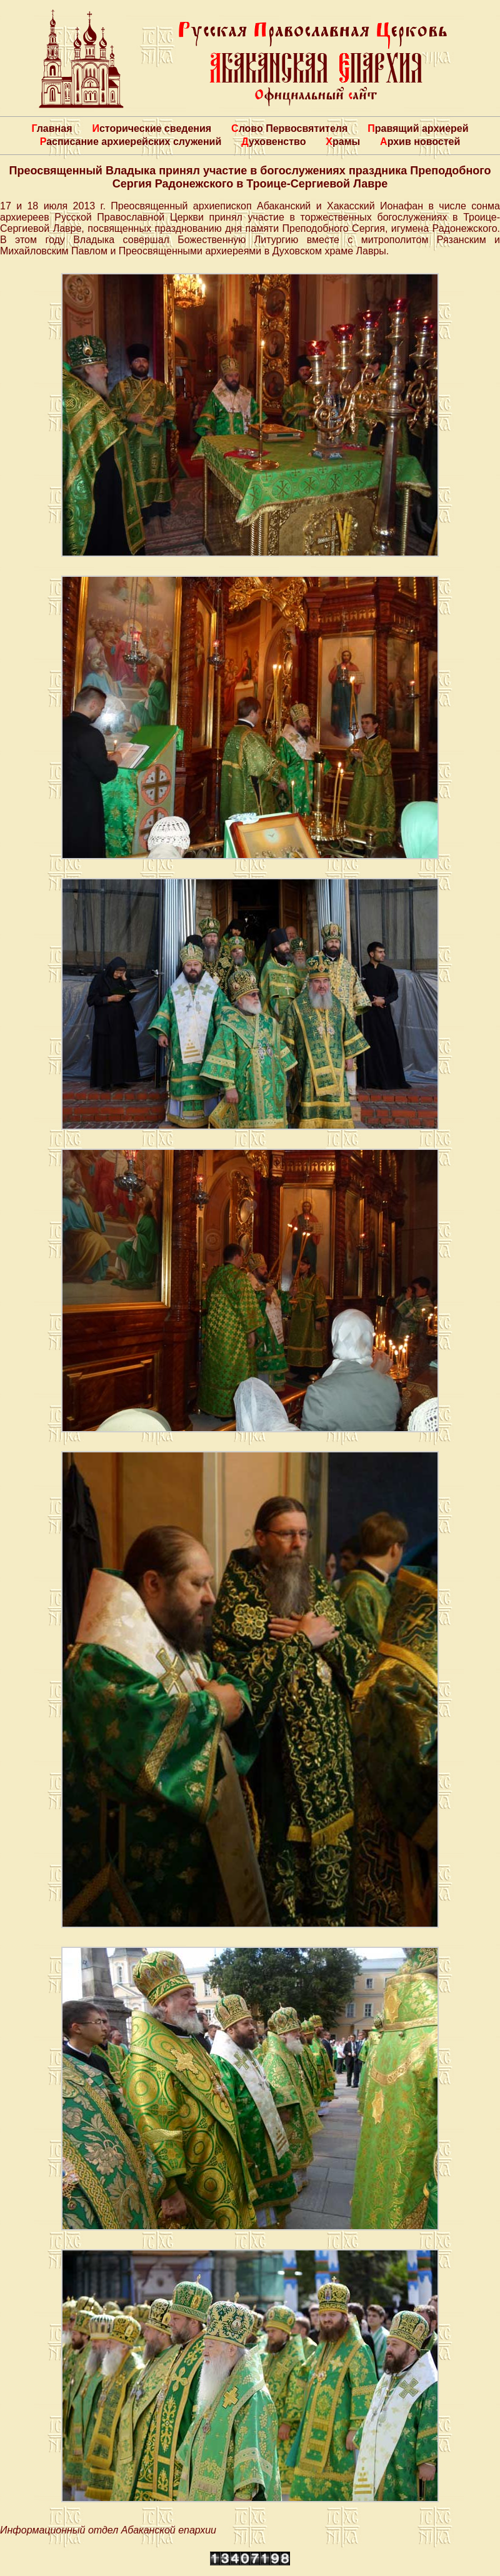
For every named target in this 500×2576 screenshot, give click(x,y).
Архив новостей (420, 141)
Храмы (343, 141)
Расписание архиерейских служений (131, 141)
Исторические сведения (151, 128)
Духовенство (273, 141)
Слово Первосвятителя (289, 128)
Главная (51, 128)
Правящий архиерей (418, 128)
